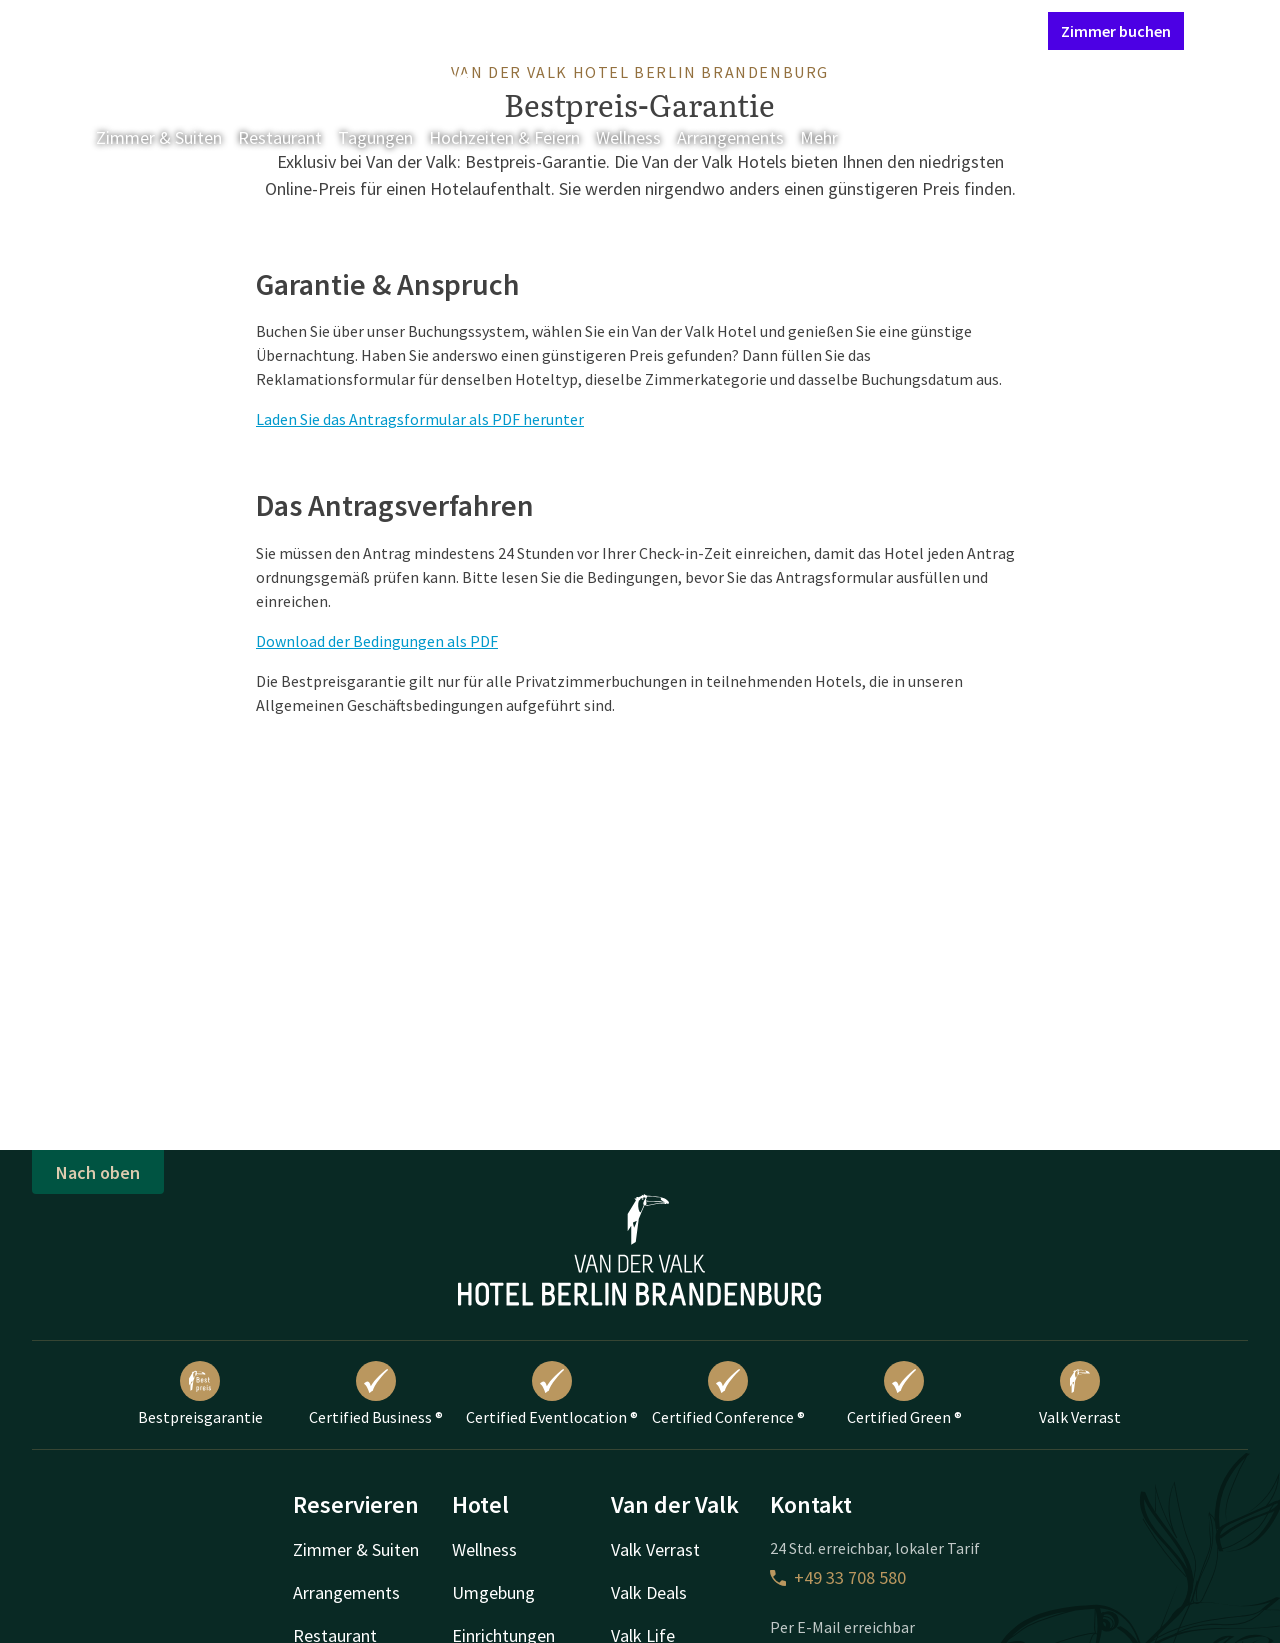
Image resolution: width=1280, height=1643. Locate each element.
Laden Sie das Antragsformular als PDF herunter (420, 419)
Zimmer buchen (1116, 31)
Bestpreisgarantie (200, 1394)
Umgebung (493, 1592)
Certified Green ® (904, 1394)
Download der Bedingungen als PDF (377, 641)
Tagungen (375, 137)
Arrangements (730, 137)
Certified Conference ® (728, 1394)
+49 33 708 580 (838, 1577)
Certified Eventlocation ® (552, 1394)
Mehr (833, 137)
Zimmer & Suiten (159, 137)
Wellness (628, 137)
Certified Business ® (376, 1394)
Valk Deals (649, 1592)
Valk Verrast (1080, 1394)
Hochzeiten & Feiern (504, 137)
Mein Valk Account (911, 30)
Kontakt (804, 30)
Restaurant (280, 137)
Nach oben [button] (98, 1172)
